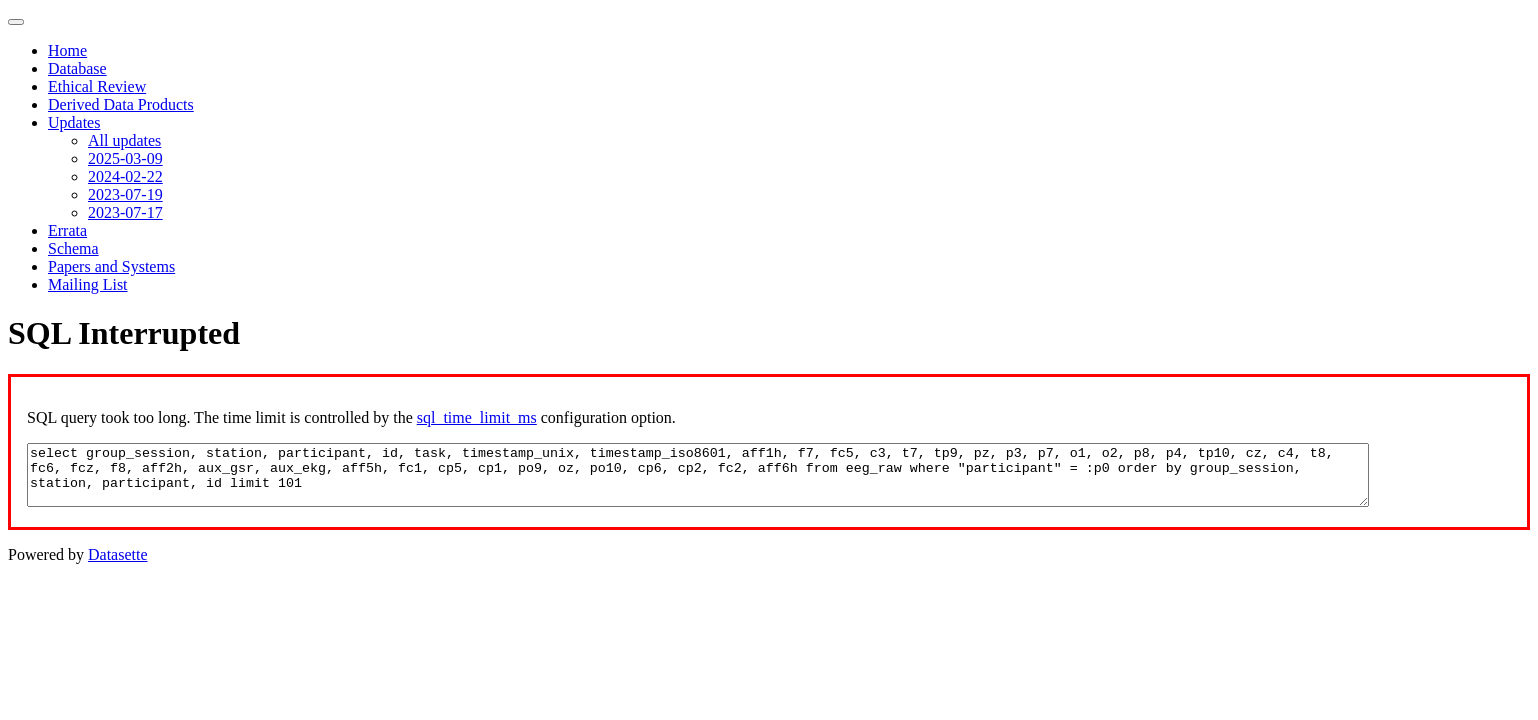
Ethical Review (97, 86)
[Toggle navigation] (16, 22)
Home (67, 50)
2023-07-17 (125, 212)
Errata (67, 230)
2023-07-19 (125, 194)
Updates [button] (74, 122)
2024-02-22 (125, 176)
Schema (73, 248)
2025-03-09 (125, 158)
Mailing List (88, 284)
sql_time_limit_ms (477, 417)
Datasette (118, 554)
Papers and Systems (111, 266)
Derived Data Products (121, 104)
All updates (124, 140)
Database (77, 68)
